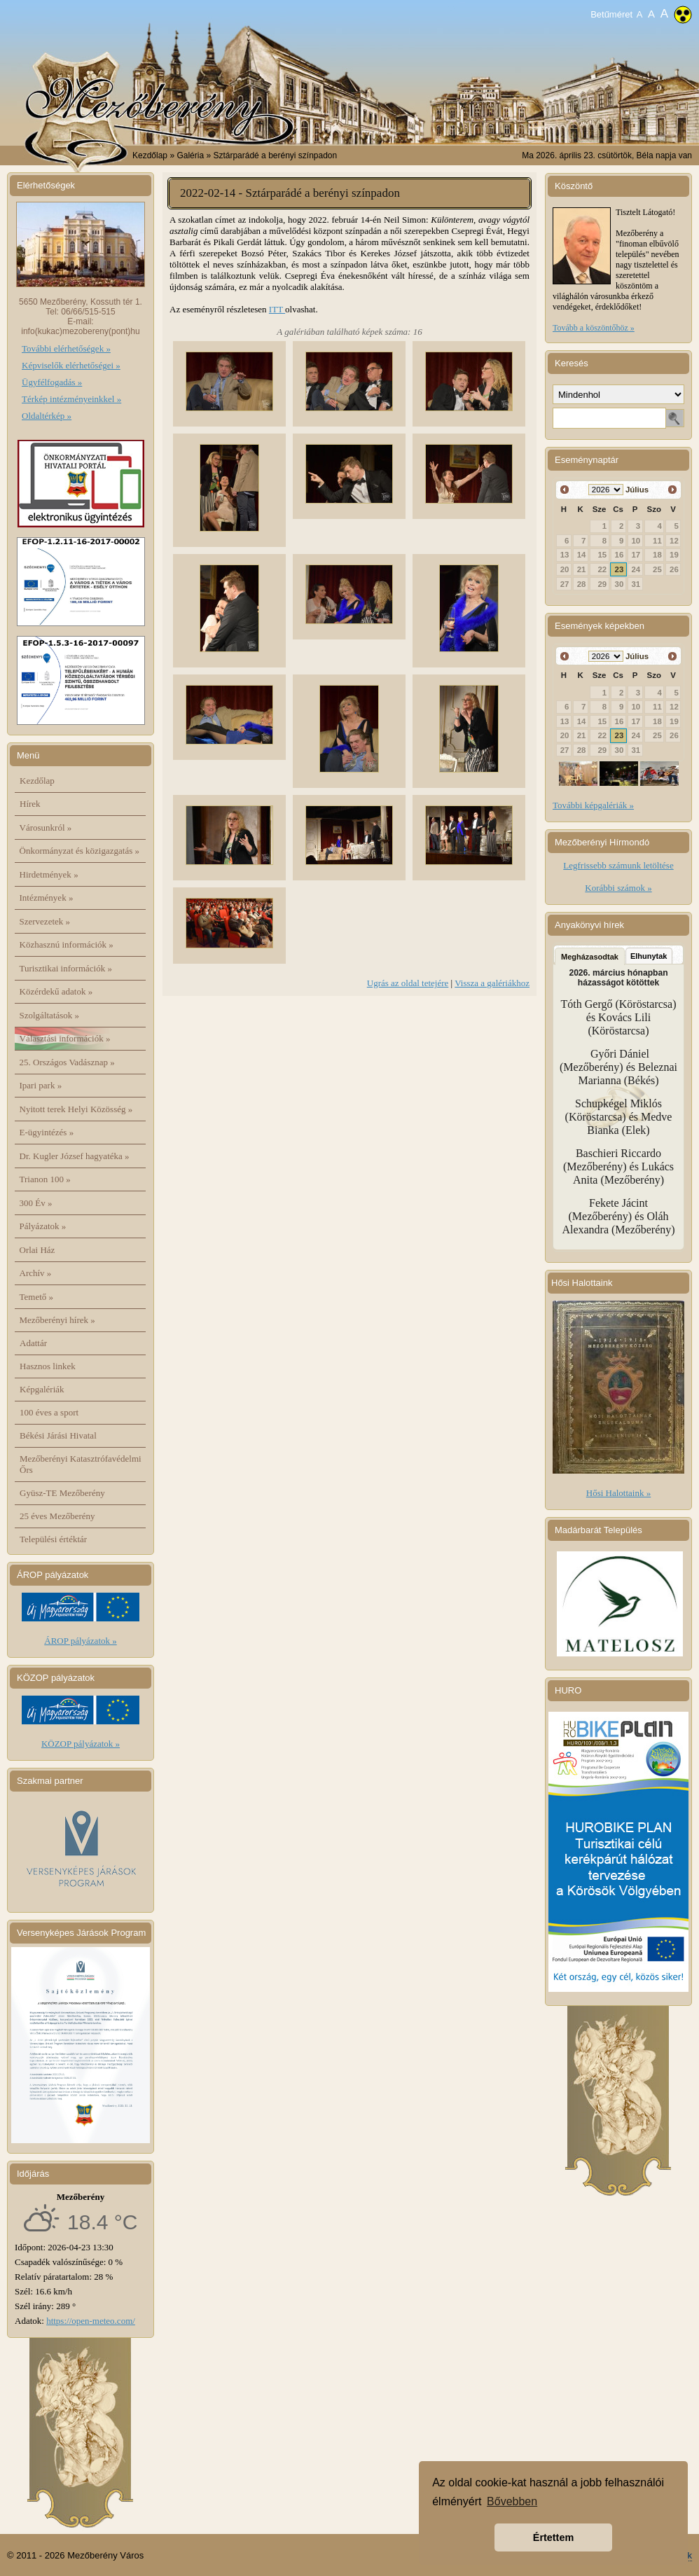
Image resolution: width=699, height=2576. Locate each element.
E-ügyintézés (47, 1132)
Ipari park (41, 1085)
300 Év (36, 1203)
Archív (36, 1273)
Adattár (33, 1343)
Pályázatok (43, 1226)
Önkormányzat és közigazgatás (79, 850)
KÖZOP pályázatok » (80, 1743)
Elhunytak (648, 956)
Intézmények (47, 897)
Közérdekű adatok (56, 991)
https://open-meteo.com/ (90, 2320)
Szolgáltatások (50, 1015)
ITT (277, 309)
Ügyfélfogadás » (52, 382)
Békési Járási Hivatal (58, 1435)
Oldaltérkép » (46, 415)
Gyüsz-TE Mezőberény (62, 1493)
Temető (37, 1297)
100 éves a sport (49, 1412)
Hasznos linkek (48, 1366)
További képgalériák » (593, 805)
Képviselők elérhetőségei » (71, 365)
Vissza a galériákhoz (492, 983)
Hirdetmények (49, 874)
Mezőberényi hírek (57, 1320)
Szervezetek (45, 921)
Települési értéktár (53, 1539)
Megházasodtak (589, 957)
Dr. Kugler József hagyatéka (75, 1156)
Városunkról (46, 827)
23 (619, 569)
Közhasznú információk (66, 944)
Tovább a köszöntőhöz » (594, 328)
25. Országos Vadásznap (67, 1062)
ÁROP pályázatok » (80, 1640)
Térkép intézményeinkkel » (71, 399)
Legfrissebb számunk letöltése (618, 865)
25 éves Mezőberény (57, 1516)
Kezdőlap (149, 155)
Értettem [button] (553, 2537)
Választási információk (65, 1038)
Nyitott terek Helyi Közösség (76, 1109)
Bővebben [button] (512, 2501)
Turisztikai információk (66, 968)
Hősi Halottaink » (618, 1493)
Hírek (30, 803)
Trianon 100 (45, 1179)
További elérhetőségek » (66, 348)
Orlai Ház (37, 1250)
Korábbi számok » (618, 887)
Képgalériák (42, 1389)
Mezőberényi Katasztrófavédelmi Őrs (80, 1464)
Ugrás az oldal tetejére (408, 983)
